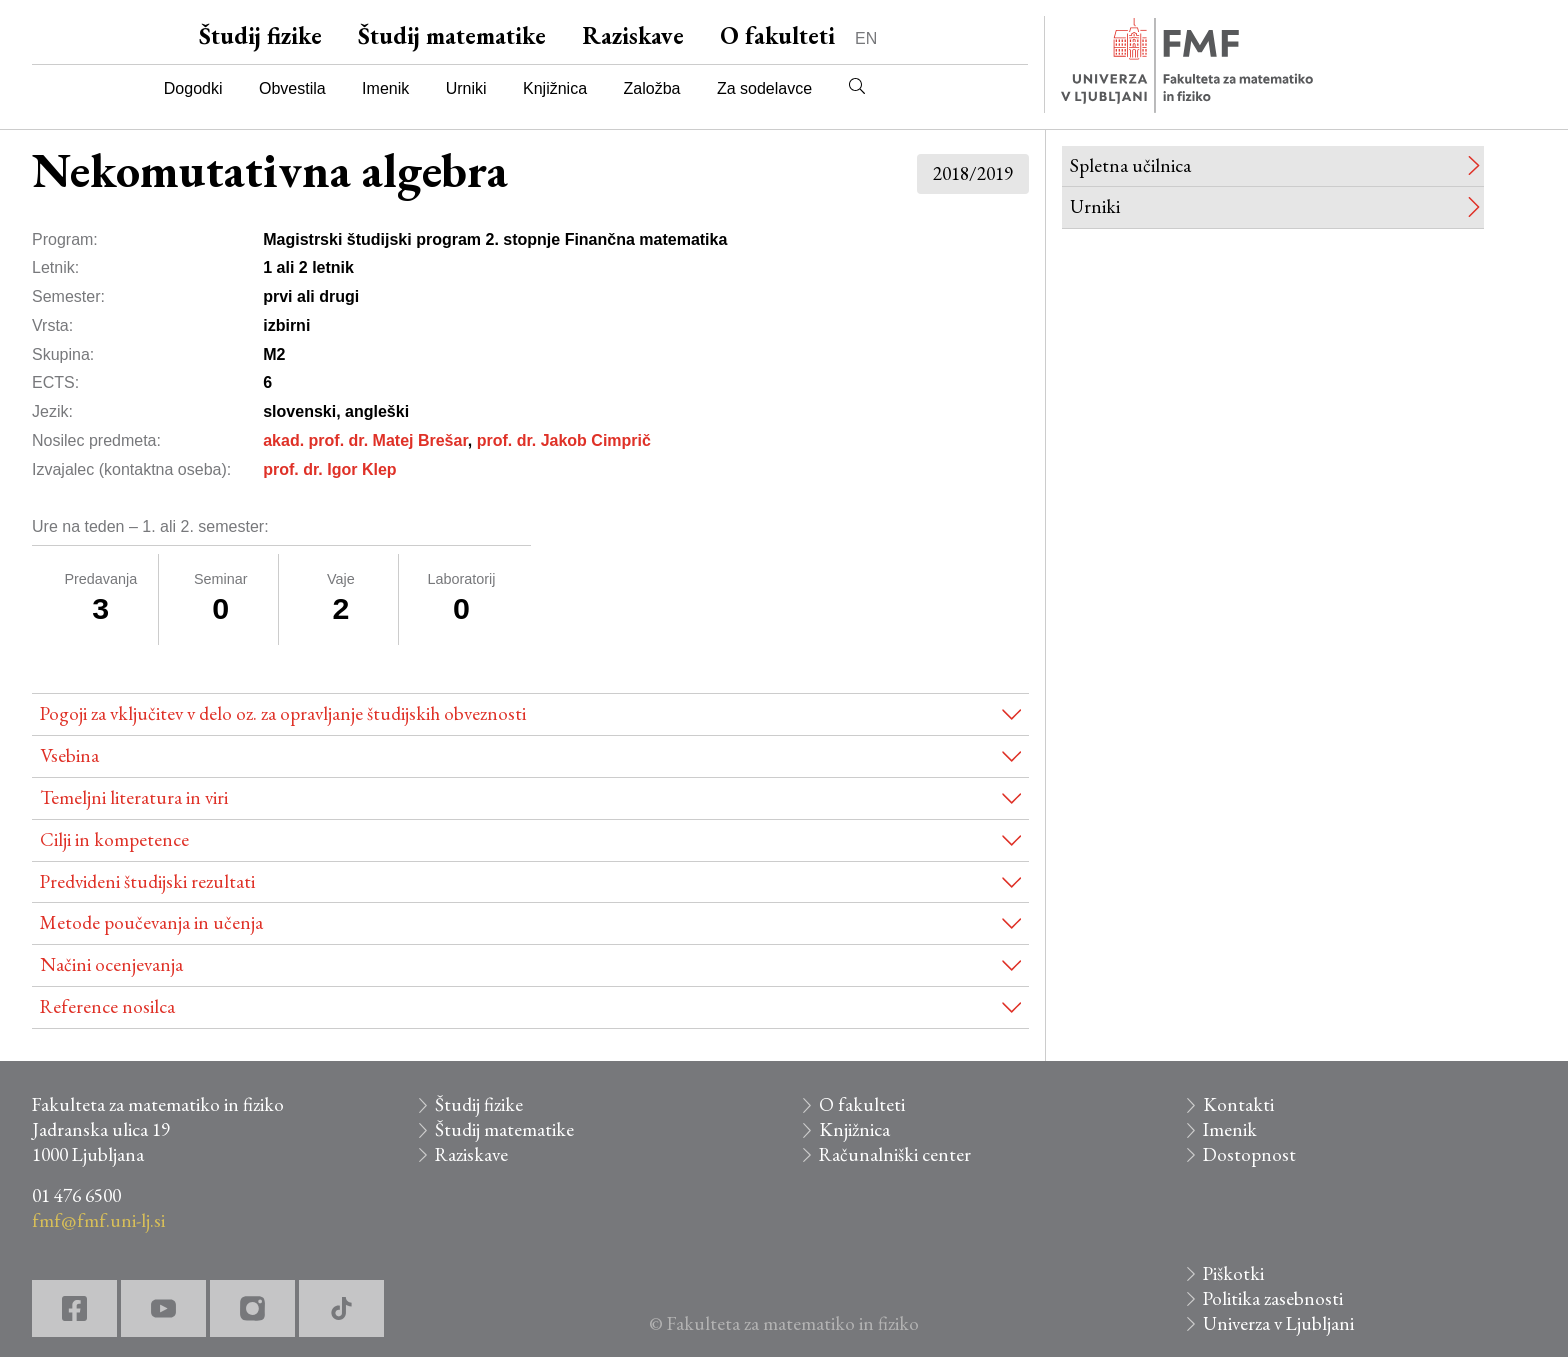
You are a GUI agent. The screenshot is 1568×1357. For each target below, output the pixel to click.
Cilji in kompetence (114, 839)
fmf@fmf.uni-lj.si (98, 1220)
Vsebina (69, 755)
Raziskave (633, 35)
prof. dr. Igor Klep (329, 469)
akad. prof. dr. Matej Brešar (365, 440)
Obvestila (292, 88)
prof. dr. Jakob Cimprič (564, 440)
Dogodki (193, 88)
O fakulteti (777, 35)
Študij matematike (452, 35)
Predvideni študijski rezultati (147, 881)
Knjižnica (555, 88)
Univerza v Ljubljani (1278, 1323)
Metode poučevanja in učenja (151, 922)
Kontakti (1238, 1104)
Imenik (385, 88)
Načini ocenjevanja (111, 964)
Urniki (466, 88)
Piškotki (1233, 1273)
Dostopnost (1249, 1154)
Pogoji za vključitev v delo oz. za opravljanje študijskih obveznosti (283, 713)
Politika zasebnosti (1273, 1298)
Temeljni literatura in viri (134, 797)
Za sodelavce (764, 88)
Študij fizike (260, 35)
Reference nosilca (107, 1006)
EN (866, 38)
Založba (652, 88)
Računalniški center (895, 1154)
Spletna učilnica (1130, 165)
